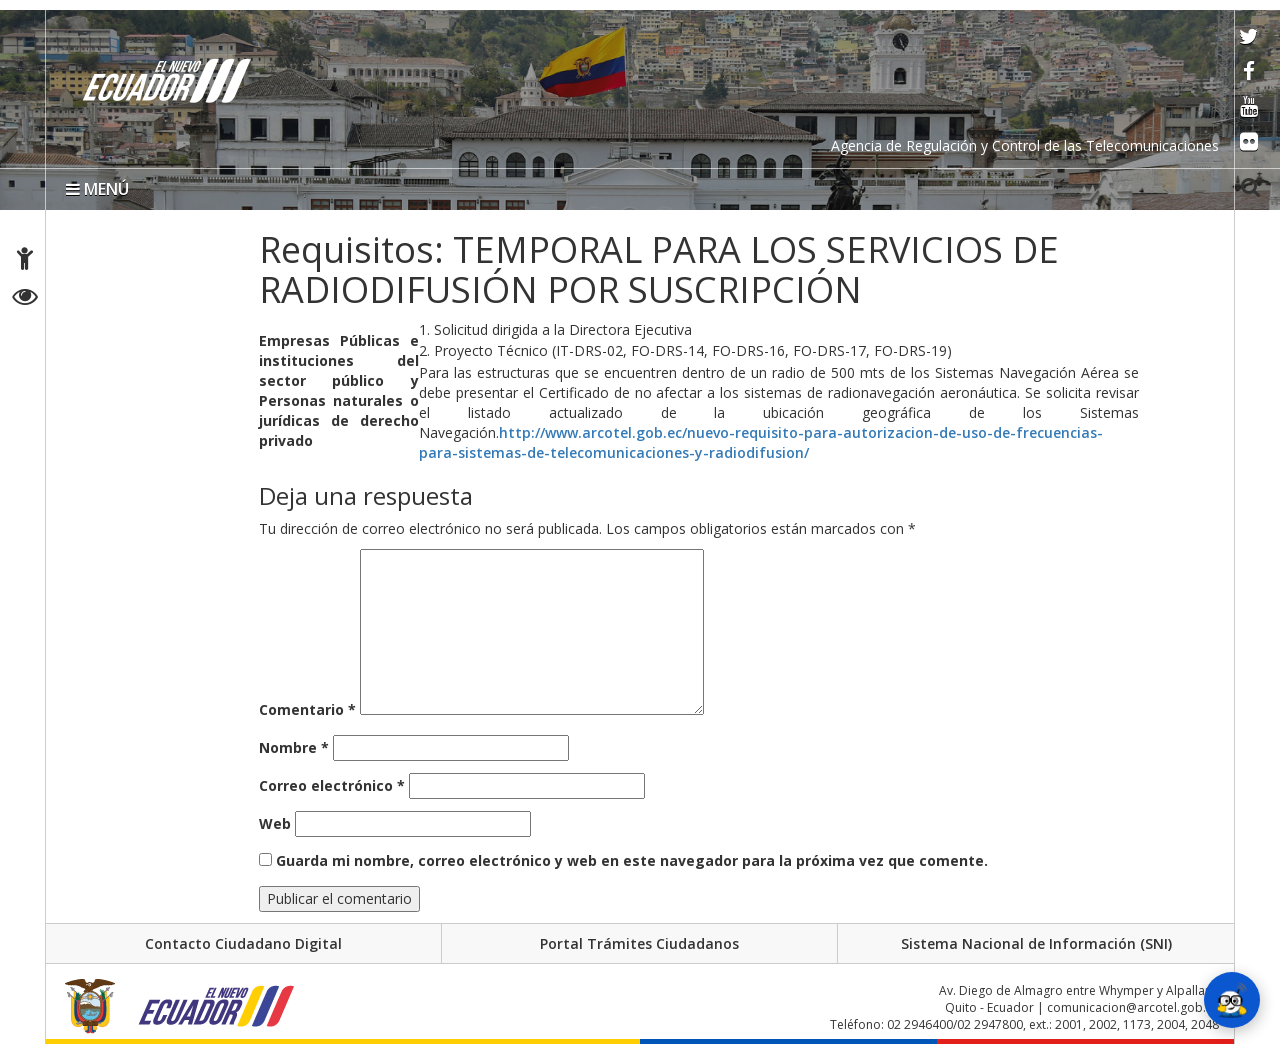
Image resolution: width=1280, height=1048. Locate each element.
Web (275, 823)
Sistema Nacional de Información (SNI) (1036, 943)
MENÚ (97, 189)
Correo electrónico (332, 785)
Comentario (307, 709)
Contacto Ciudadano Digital (243, 943)
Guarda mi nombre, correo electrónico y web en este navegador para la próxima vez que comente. (632, 860)
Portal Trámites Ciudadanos (639, 943)
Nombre (294, 747)
